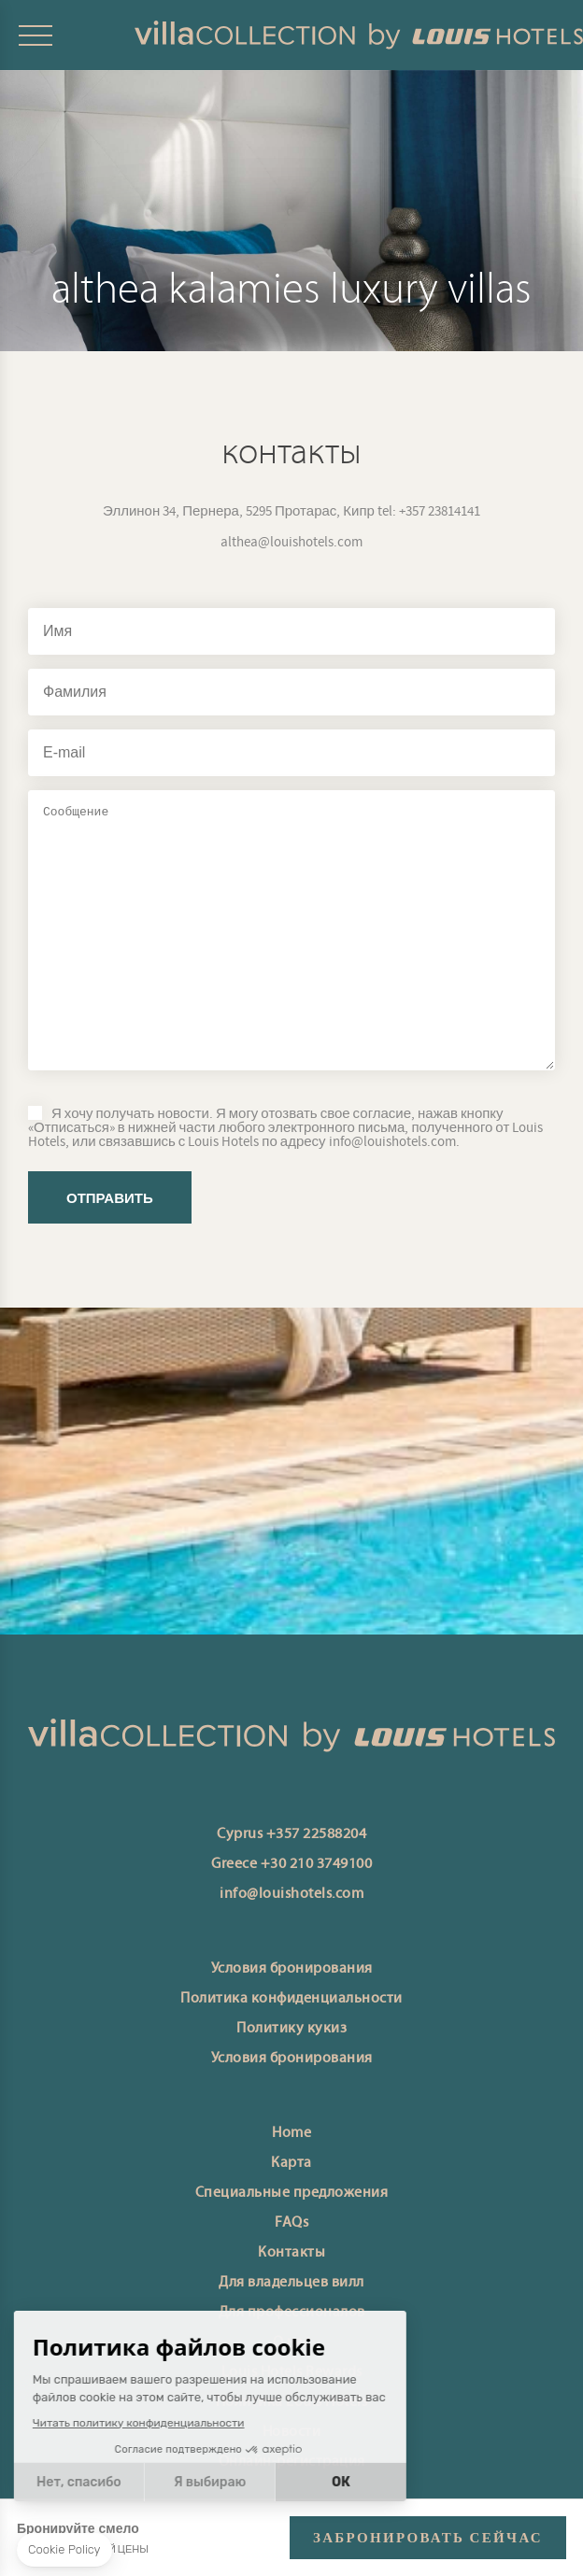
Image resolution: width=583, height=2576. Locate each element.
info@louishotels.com (291, 1894)
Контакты (291, 2252)
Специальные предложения (292, 2193)
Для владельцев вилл (291, 2282)
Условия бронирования (292, 1968)
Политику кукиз (291, 2028)
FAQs (291, 2222)
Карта (291, 2163)
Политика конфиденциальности (291, 1998)
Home (291, 2133)
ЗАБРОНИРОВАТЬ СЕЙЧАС (428, 2537)
